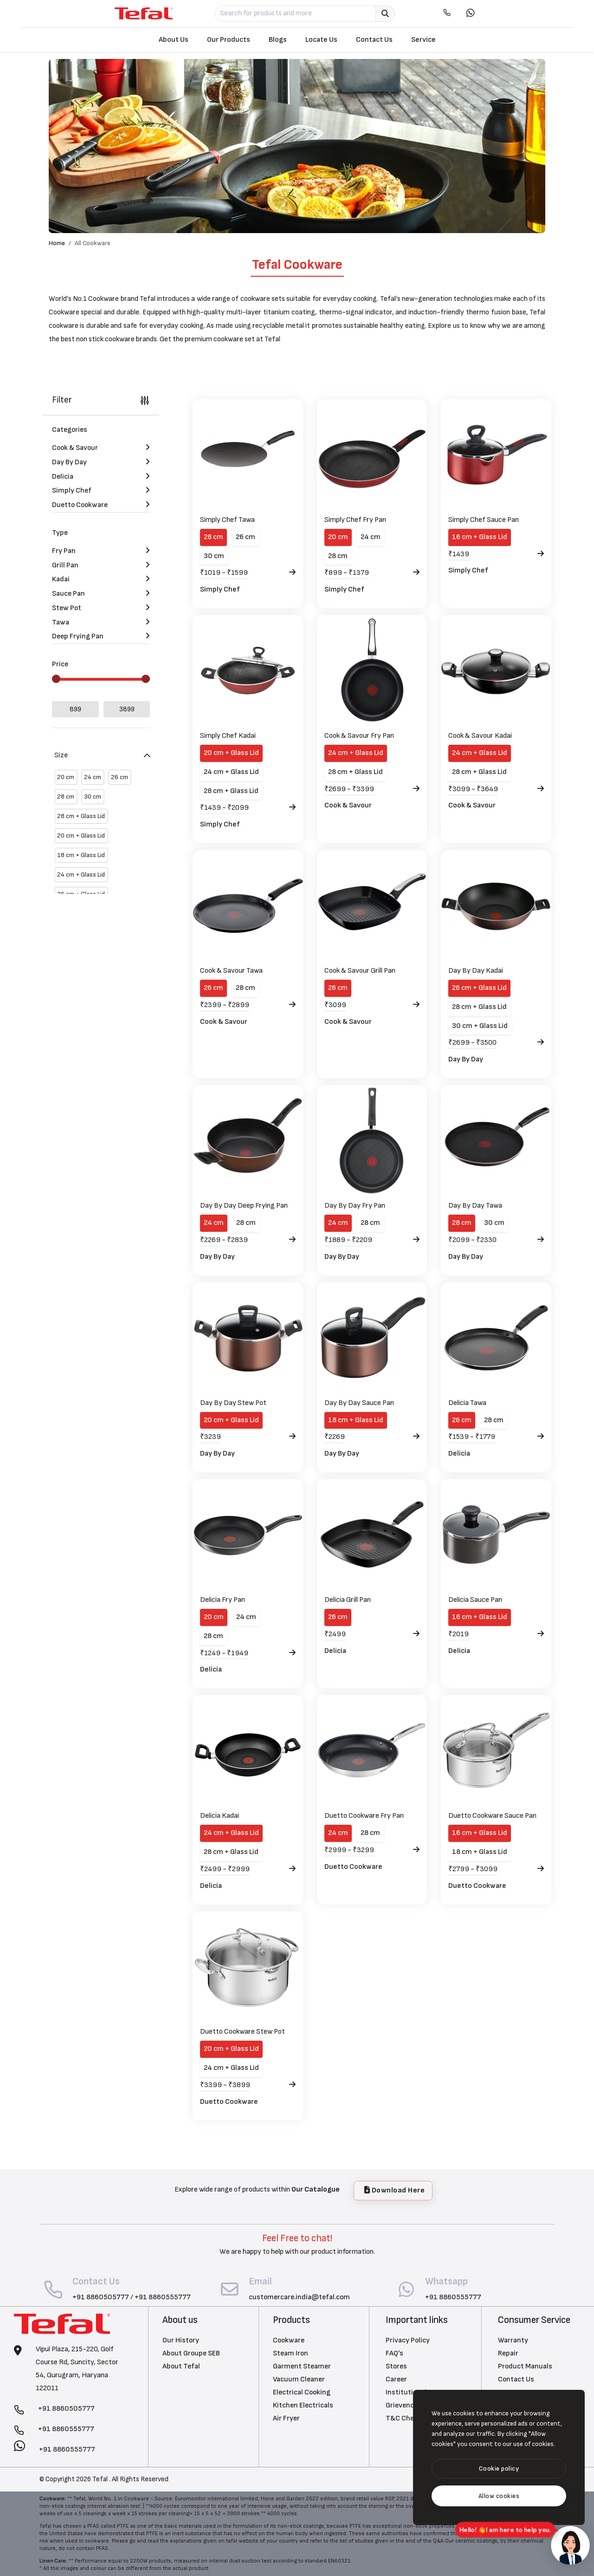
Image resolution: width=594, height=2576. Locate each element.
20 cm (338, 537)
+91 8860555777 (163, 2297)
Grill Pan (101, 559)
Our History (180, 2340)
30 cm (214, 556)
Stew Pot (101, 602)
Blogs (278, 39)
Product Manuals (525, 2366)
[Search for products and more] (295, 14)
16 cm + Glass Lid (479, 537)
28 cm (213, 537)
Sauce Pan (101, 588)
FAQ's (394, 2353)
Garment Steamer (302, 2366)
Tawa (101, 616)
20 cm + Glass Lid (231, 752)
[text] (499, 2495)
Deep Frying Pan (101, 630)
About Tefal (181, 2366)
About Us (173, 39)
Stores (396, 2366)
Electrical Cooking (301, 2392)
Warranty (513, 2340)
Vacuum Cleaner (299, 2379)
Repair (508, 2353)
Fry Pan (101, 545)
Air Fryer (286, 2418)
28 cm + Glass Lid (231, 791)
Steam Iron (290, 2353)
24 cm (371, 537)
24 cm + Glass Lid (231, 772)
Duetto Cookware (353, 1866)
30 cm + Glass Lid (480, 1025)
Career (396, 2379)
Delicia (459, 1453)
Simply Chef (220, 589)
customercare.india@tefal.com (299, 2297)
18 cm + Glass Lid (355, 1420)
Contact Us (374, 39)
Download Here (394, 2190)
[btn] (499, 2468)
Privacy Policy (408, 2340)
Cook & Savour (348, 805)
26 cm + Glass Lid (479, 987)
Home (57, 243)
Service (423, 39)
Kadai (101, 573)
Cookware (288, 2340)
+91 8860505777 (100, 2297)
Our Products (228, 39)
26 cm (245, 537)
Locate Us (321, 39)
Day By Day (465, 1059)
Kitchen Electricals (303, 2405)
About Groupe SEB (191, 2353)
